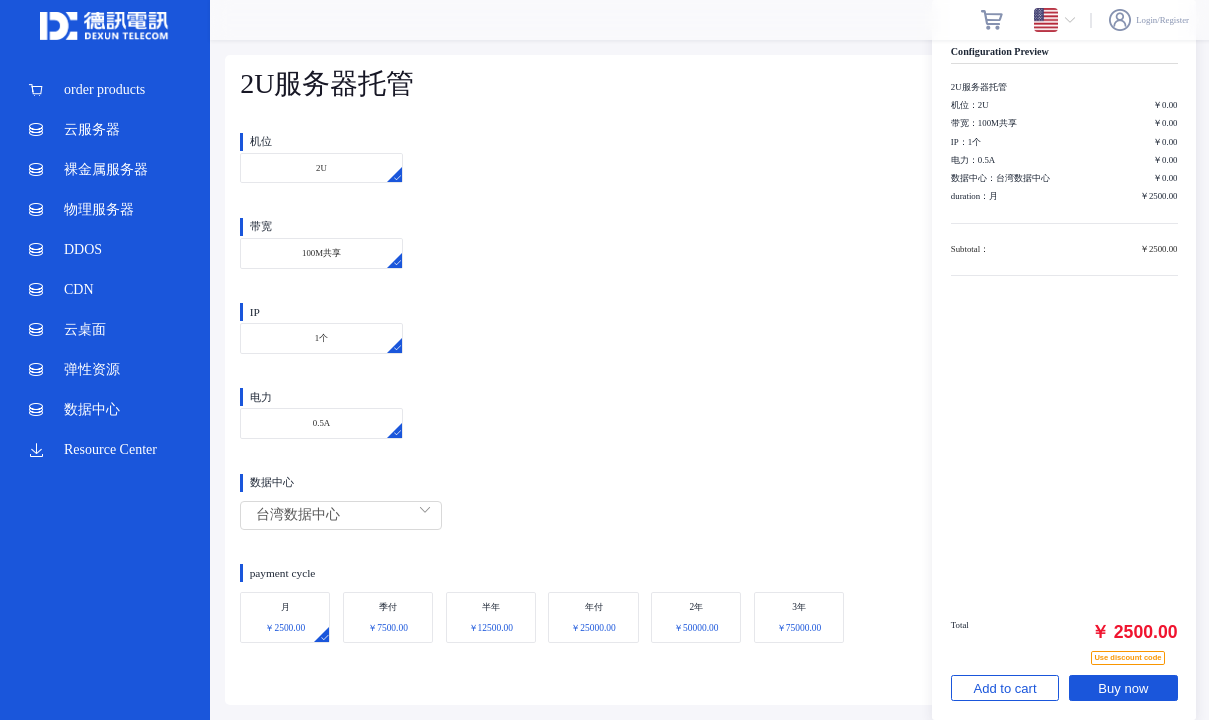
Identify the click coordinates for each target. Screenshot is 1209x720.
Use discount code (1127, 655)
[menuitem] (105, 90)
